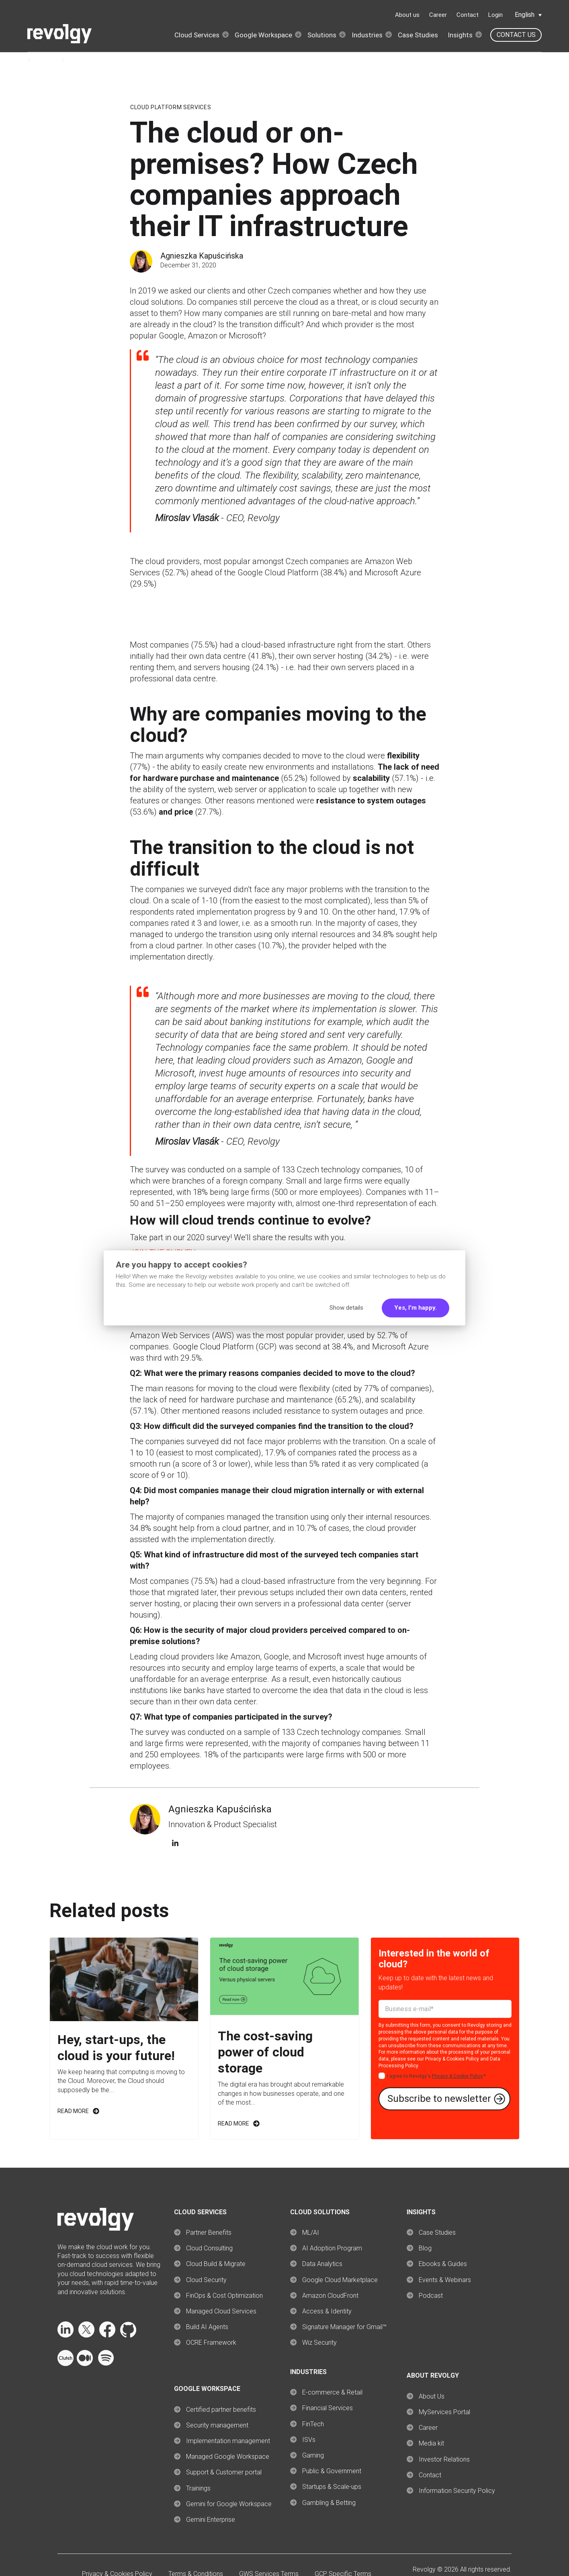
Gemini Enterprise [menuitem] (210, 2519)
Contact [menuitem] (430, 2475)
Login (495, 14)
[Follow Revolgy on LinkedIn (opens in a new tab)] (65, 2335)
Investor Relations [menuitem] (444, 2459)
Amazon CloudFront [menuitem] (330, 2295)
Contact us (516, 35)
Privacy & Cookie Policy (457, 2076)
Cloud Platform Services (170, 107)
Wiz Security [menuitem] (319, 2342)
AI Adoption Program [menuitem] (332, 2248)
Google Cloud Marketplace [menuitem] (340, 2280)
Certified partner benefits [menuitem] (221, 2409)
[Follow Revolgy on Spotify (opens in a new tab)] (106, 2364)
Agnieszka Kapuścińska (201, 256)
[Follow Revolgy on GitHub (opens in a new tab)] (128, 2335)
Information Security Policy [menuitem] (457, 2490)
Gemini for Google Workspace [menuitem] (229, 2504)
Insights (460, 35)
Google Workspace (263, 35)
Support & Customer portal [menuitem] (224, 2472)
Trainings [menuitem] (198, 2488)
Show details (346, 1308)
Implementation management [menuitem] (228, 2441)
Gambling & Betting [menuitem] (329, 2503)
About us (407, 14)
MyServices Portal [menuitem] (444, 2412)
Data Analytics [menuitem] (322, 2264)
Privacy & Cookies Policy (452, 2059)
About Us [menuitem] (431, 2396)
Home (16, 60)
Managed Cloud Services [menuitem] (221, 2311)
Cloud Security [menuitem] (206, 2280)
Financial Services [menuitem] (327, 2408)
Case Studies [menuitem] (437, 2232)
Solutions (321, 35)
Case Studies (418, 35)
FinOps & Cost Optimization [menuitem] (224, 2295)
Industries (367, 35)
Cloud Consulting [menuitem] (209, 2248)
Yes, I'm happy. (415, 1308)
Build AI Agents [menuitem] (207, 2327)
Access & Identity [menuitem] (327, 2311)
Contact (467, 14)
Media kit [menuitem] (431, 2443)
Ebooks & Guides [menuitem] (443, 2264)
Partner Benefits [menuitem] (208, 2232)
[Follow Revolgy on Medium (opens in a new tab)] (85, 2364)
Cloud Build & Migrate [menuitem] (216, 2264)
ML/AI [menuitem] (310, 2232)
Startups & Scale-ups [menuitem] (331, 2486)
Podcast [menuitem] (431, 2295)
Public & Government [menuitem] (331, 2471)
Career (438, 14)
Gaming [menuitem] (313, 2455)
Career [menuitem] (428, 2427)
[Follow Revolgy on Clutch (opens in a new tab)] (65, 2364)
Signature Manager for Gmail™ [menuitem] (344, 2327)
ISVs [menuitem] (308, 2440)
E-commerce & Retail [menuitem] (332, 2392)
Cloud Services (196, 35)
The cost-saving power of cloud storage (265, 2052)
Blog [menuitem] (425, 2248)
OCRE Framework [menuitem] (211, 2342)
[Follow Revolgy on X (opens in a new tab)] (86, 2335)
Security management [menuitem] (217, 2425)
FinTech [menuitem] (313, 2424)
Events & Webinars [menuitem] (445, 2280)
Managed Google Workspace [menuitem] (227, 2456)
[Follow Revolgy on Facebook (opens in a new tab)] (107, 2335)
